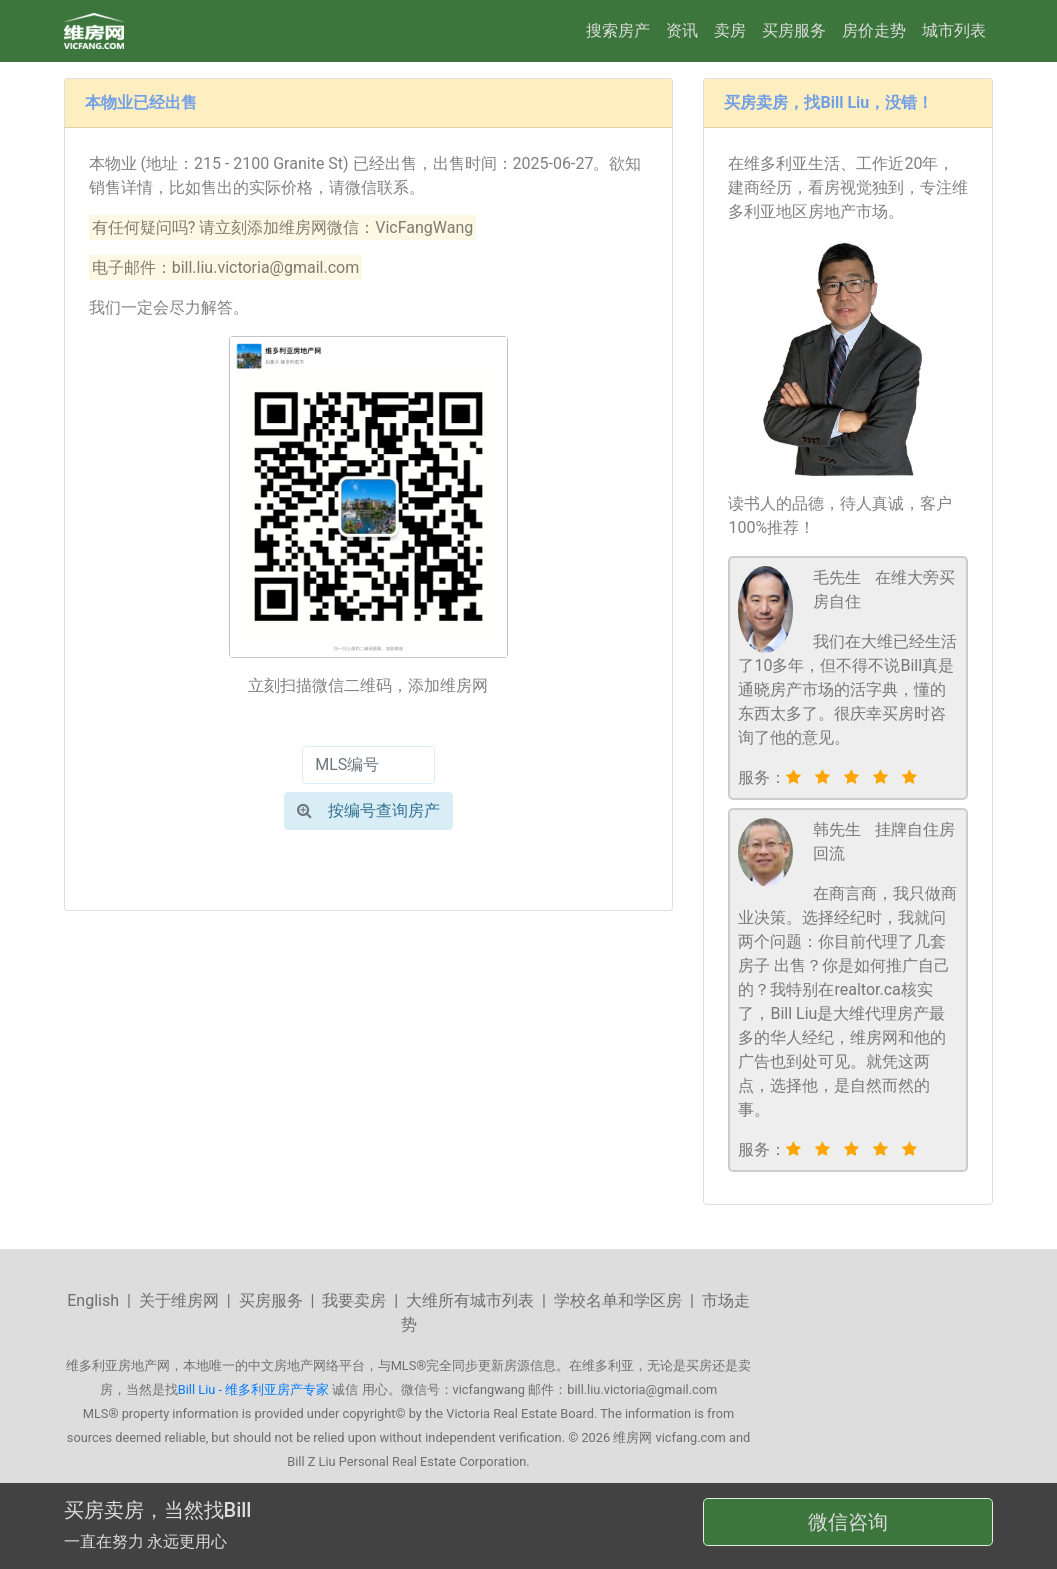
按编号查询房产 (368, 810)
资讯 (682, 30)
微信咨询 (848, 1522)
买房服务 (794, 30)
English (93, 1300)
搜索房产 (618, 30)
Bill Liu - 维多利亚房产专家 (253, 1389)
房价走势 (874, 30)
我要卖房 (354, 1300)
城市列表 (954, 30)
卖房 (730, 30)
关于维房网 (179, 1300)
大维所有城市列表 (470, 1300)
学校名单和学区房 (618, 1300)
